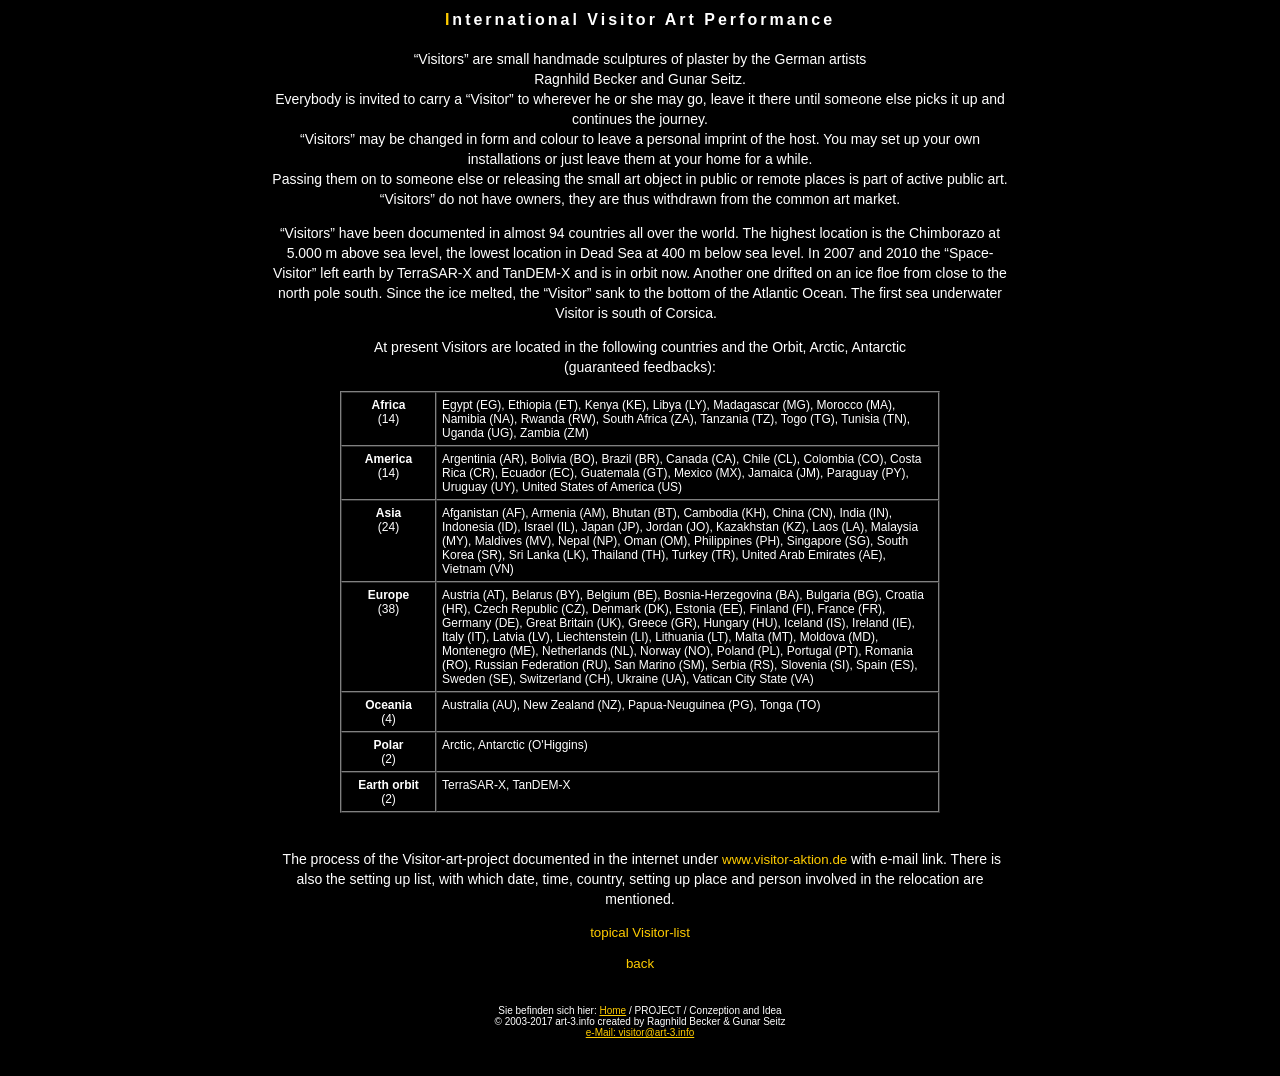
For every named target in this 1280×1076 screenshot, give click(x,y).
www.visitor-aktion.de (784, 859)
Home (613, 1010)
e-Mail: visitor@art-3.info (640, 1032)
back (640, 963)
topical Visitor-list (640, 932)
